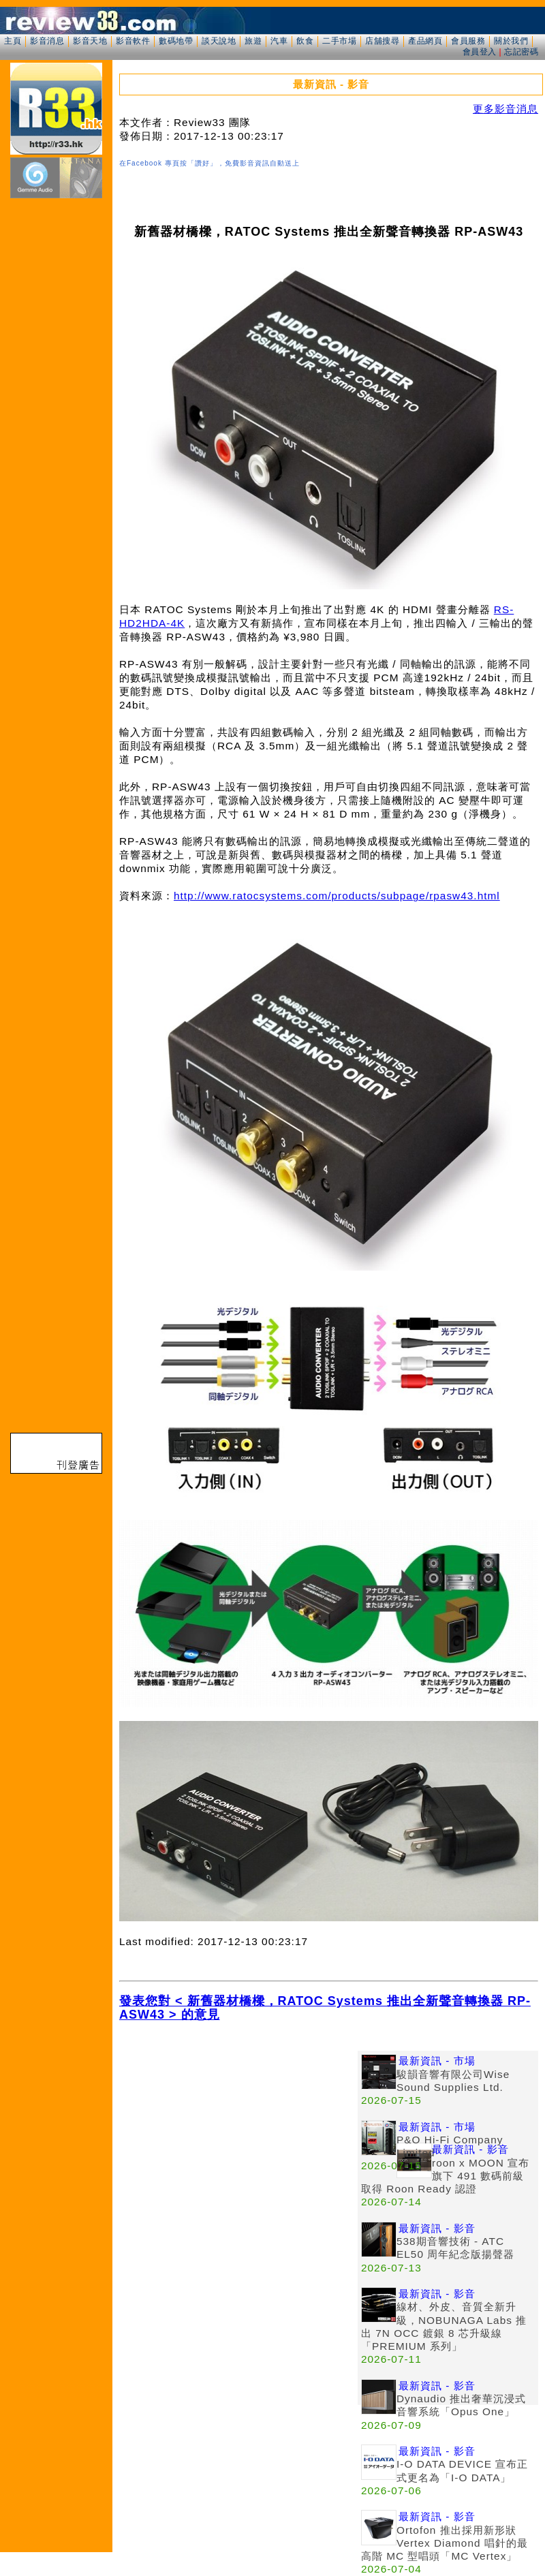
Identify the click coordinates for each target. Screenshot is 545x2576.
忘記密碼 (521, 52)
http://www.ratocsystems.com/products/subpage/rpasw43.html (337, 895)
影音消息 (47, 41)
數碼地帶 (176, 41)
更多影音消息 (505, 108)
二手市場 (339, 41)
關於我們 (511, 41)
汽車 (278, 41)
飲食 (304, 41)
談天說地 (219, 41)
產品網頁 (425, 41)
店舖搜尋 (382, 41)
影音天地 (90, 41)
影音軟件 (133, 41)
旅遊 (253, 41)
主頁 (12, 41)
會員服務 (468, 41)
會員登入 (480, 52)
